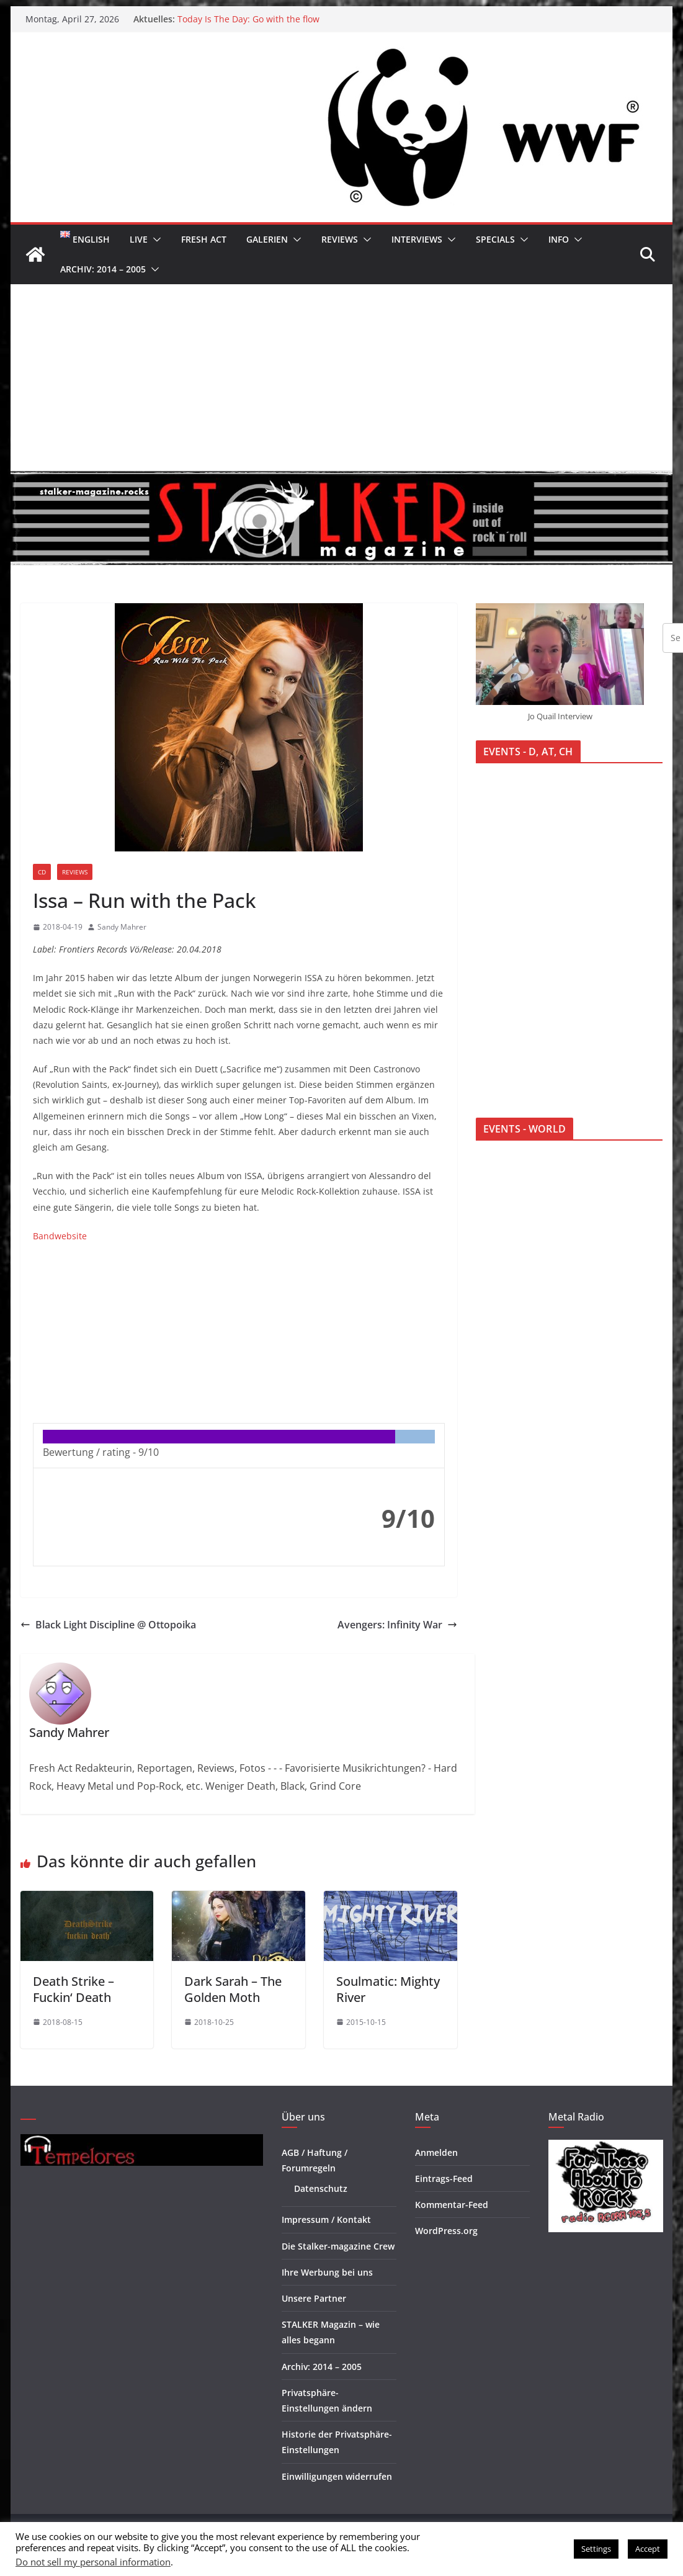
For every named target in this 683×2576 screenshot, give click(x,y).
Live (139, 239)
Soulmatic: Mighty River (388, 1989)
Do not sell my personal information (93, 2562)
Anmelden (436, 2152)
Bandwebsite (60, 1236)
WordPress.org (446, 2231)
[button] (154, 239)
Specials (495, 239)
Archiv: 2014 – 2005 (103, 269)
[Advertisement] (342, 377)
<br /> (70, 1331)
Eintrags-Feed (444, 2178)
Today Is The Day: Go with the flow (248, 19)
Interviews (416, 239)
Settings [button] (596, 2548)
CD (42, 872)
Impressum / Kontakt (326, 2219)
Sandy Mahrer (121, 927)
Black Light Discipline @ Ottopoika (108, 1624)
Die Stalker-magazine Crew (338, 2246)
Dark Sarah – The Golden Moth (233, 1989)
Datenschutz (320, 2188)
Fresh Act (203, 239)
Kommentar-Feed (451, 2204)
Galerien (267, 239)
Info (558, 239)
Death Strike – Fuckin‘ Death (73, 1989)
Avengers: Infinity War (397, 1624)
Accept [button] (647, 2548)
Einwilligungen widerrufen (337, 2476)
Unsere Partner (314, 2298)
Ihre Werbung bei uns (327, 2272)
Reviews (339, 239)
